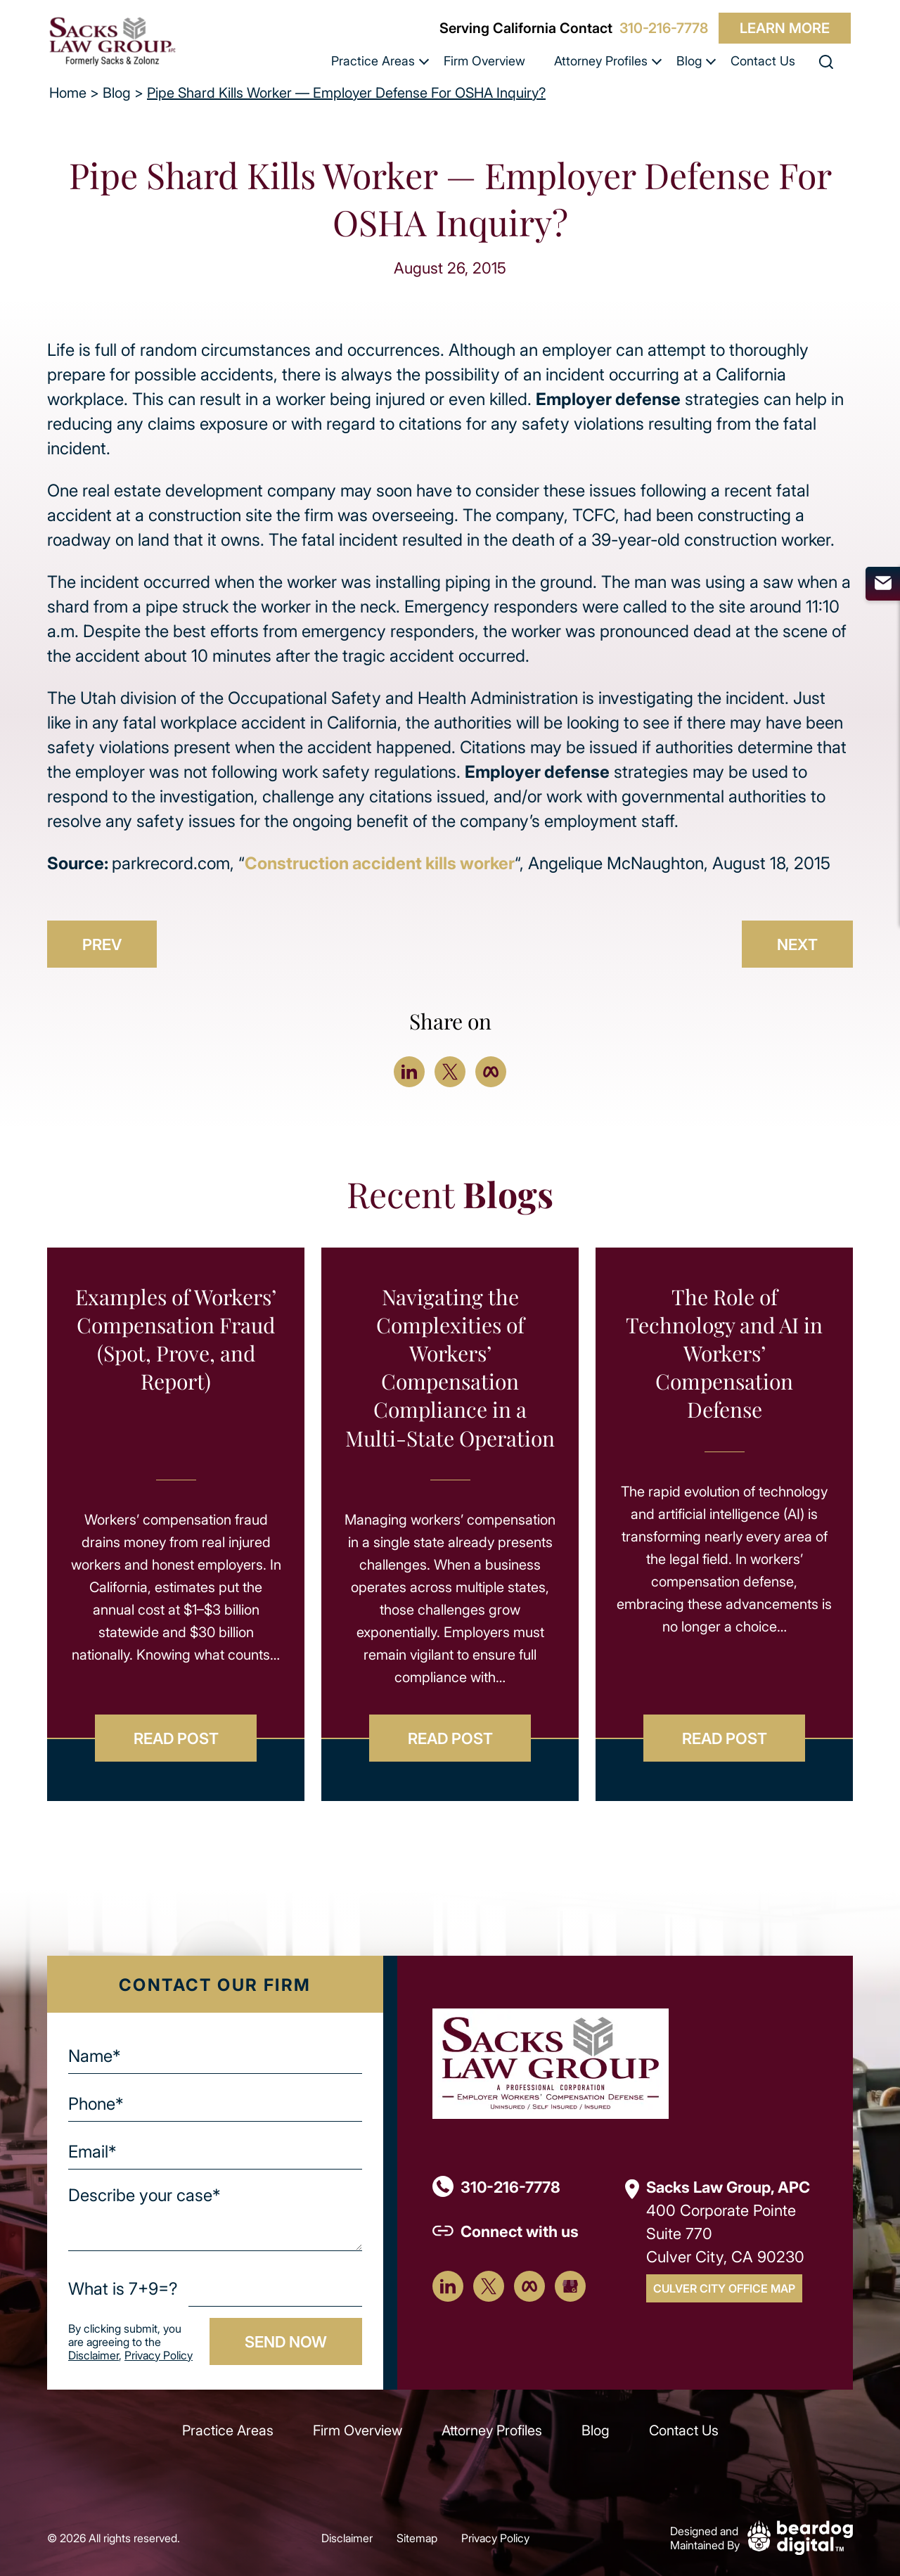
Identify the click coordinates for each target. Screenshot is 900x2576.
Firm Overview (484, 60)
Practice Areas (373, 60)
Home (67, 92)
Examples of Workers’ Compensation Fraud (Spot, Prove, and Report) (175, 1339)
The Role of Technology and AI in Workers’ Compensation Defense (724, 1353)
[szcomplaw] (112, 41)
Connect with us (520, 2230)
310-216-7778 (663, 28)
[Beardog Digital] (800, 2536)
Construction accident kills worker (380, 862)
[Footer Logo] (550, 2062)
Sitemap (417, 2538)
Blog (689, 60)
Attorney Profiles (601, 60)
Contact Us (763, 60)
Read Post (176, 1737)
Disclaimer (93, 2355)
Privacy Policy (158, 2355)
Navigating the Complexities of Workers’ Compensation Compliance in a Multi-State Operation (450, 1367)
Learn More (785, 28)
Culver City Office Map (724, 2288)
